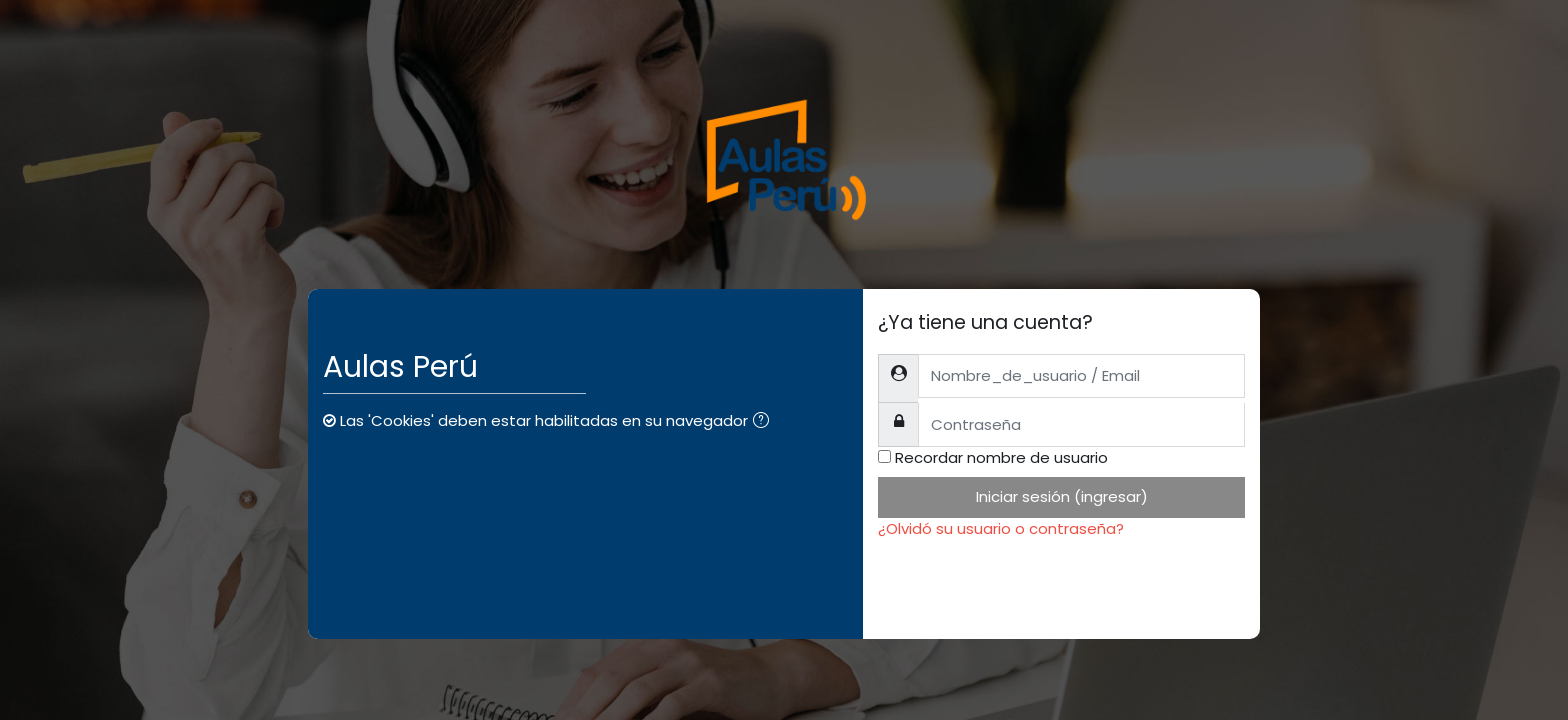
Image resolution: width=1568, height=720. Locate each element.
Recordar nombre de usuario (1001, 457)
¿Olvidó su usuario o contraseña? (1001, 528)
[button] (765, 422)
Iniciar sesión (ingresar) (1062, 496)
